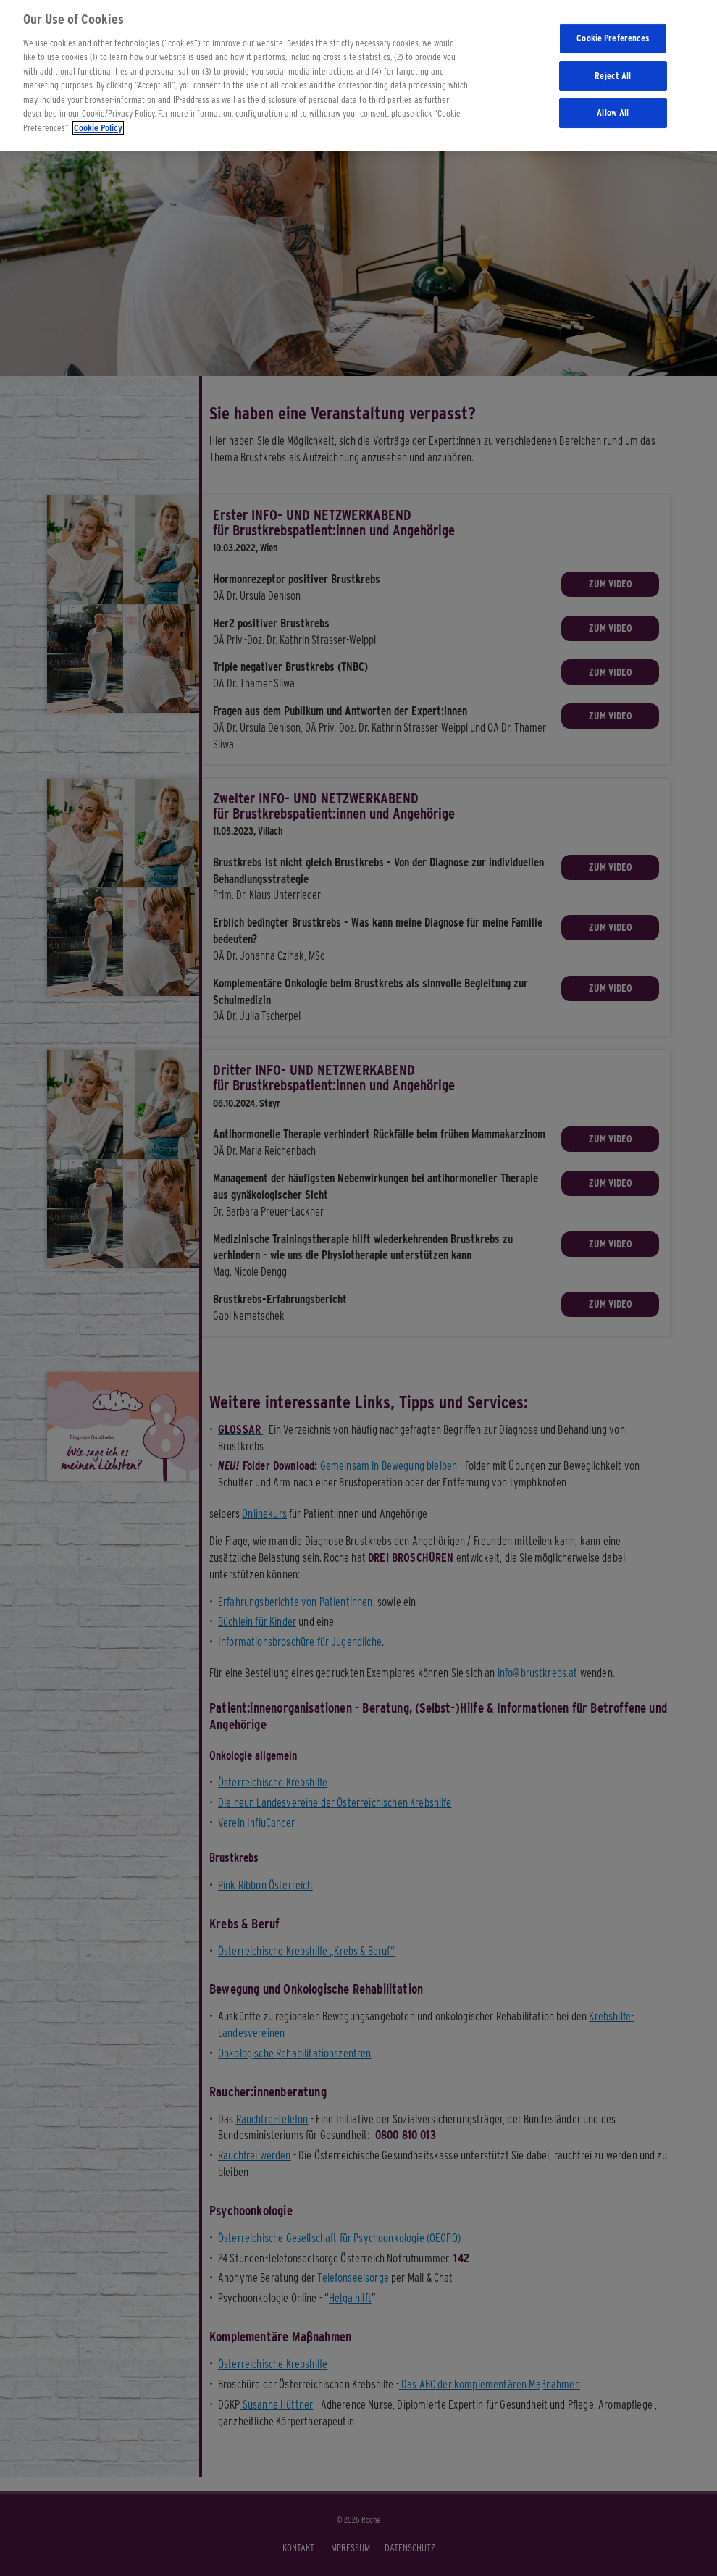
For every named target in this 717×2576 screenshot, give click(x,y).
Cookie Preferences (612, 31)
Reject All (613, 69)
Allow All (613, 106)
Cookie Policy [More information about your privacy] (98, 121)
